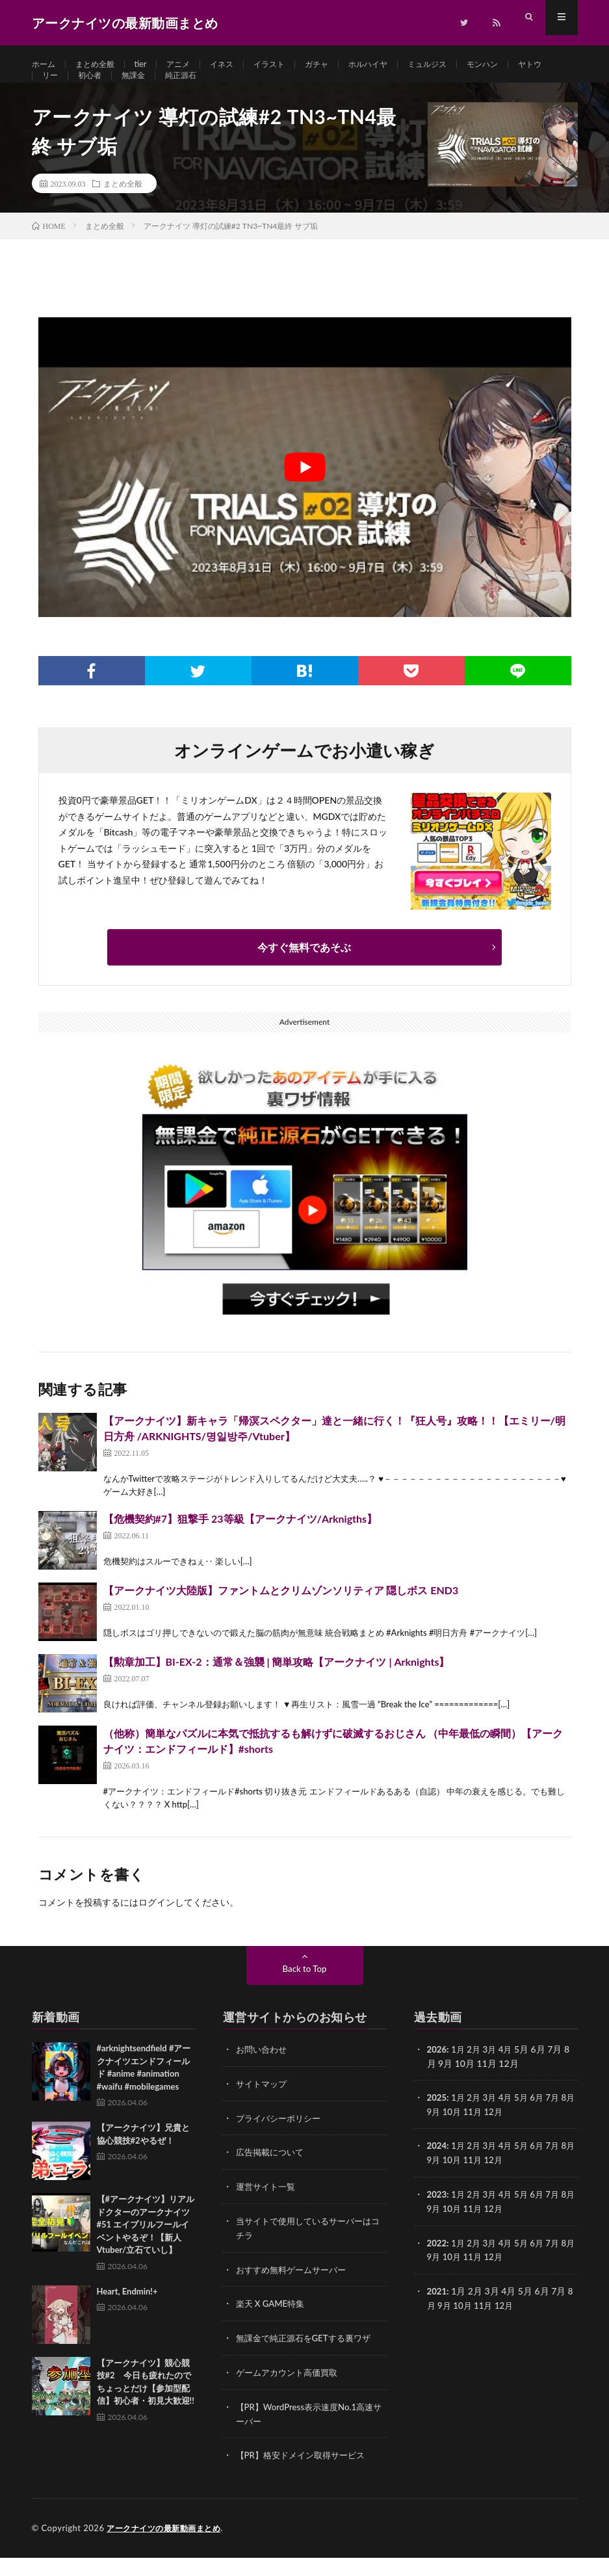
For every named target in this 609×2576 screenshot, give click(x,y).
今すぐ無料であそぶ (304, 973)
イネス (239, 64)
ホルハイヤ (400, 64)
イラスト (292, 64)
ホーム (45, 64)
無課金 (189, 88)
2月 (476, 2075)
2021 (437, 2312)
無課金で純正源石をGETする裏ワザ (308, 2359)
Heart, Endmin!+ (127, 2317)
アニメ (192, 64)
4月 (509, 2075)
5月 (526, 2122)
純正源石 (241, 88)
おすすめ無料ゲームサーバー (295, 2291)
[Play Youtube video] (304, 493)
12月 (508, 2136)
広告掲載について (272, 2176)
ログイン (156, 1928)
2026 (437, 2075)
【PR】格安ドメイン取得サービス (305, 2474)
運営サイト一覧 (268, 2210)
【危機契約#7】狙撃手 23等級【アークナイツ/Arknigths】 (240, 1544)
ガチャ (343, 64)
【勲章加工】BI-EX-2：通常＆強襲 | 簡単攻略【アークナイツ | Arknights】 (276, 1687)
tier (152, 64)
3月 (493, 2075)
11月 (487, 2136)
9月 (445, 2136)
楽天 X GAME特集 (272, 2325)
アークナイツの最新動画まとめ (168, 2547)
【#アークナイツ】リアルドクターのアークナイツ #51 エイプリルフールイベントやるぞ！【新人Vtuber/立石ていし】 (146, 2250)
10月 (464, 2136)
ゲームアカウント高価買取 (290, 2393)
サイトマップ (263, 2108)
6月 (543, 2122)
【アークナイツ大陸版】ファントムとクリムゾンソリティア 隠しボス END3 (281, 1616)
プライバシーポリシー (281, 2142)
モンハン (527, 64)
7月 (559, 2122)
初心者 (141, 88)
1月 (459, 2075)
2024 (437, 2169)
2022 (437, 2264)
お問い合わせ (263, 2075)
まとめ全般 (102, 64)
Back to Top (304, 1994)
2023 (437, 2217)
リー (99, 88)
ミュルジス (466, 64)
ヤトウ (56, 88)
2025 (437, 2122)
